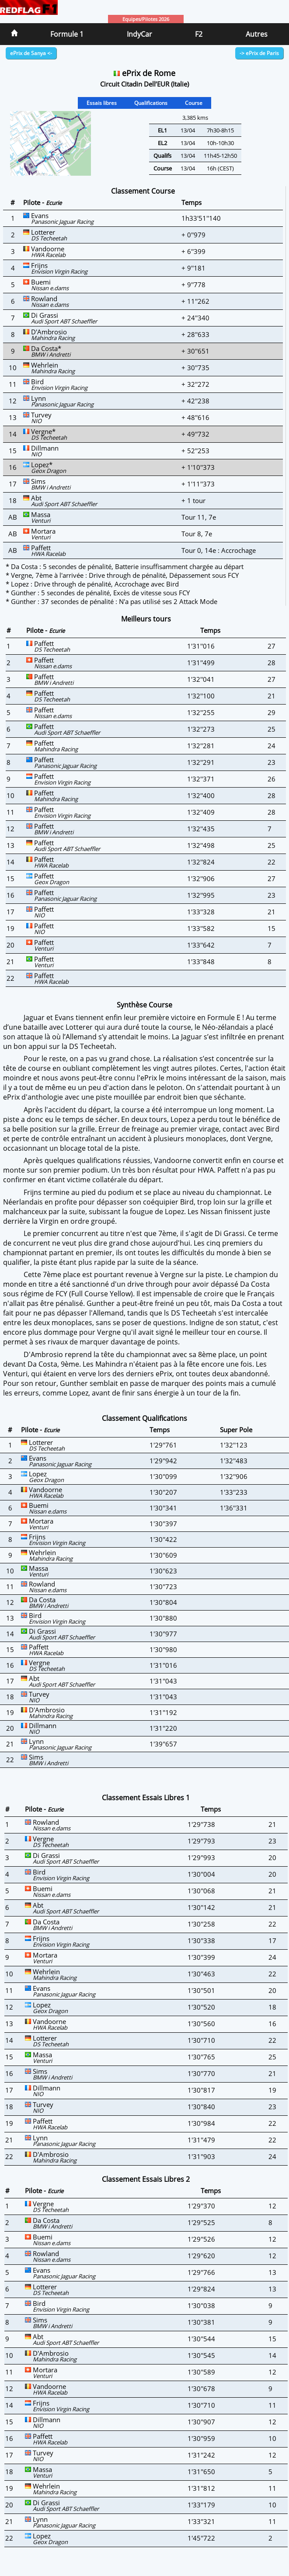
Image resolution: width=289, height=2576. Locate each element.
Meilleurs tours (146, 619)
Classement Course (143, 191)
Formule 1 (67, 34)
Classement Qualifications (144, 1418)
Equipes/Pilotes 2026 (145, 19)
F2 (198, 34)
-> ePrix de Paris (259, 53)
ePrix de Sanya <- (31, 53)
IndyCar (139, 34)
